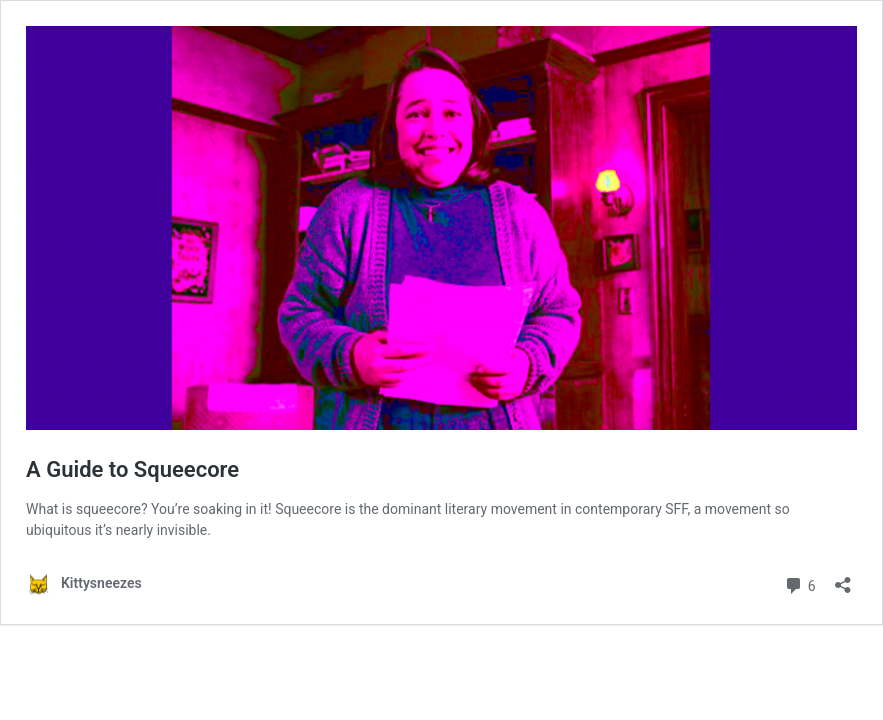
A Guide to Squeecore (132, 469)
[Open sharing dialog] (843, 578)
